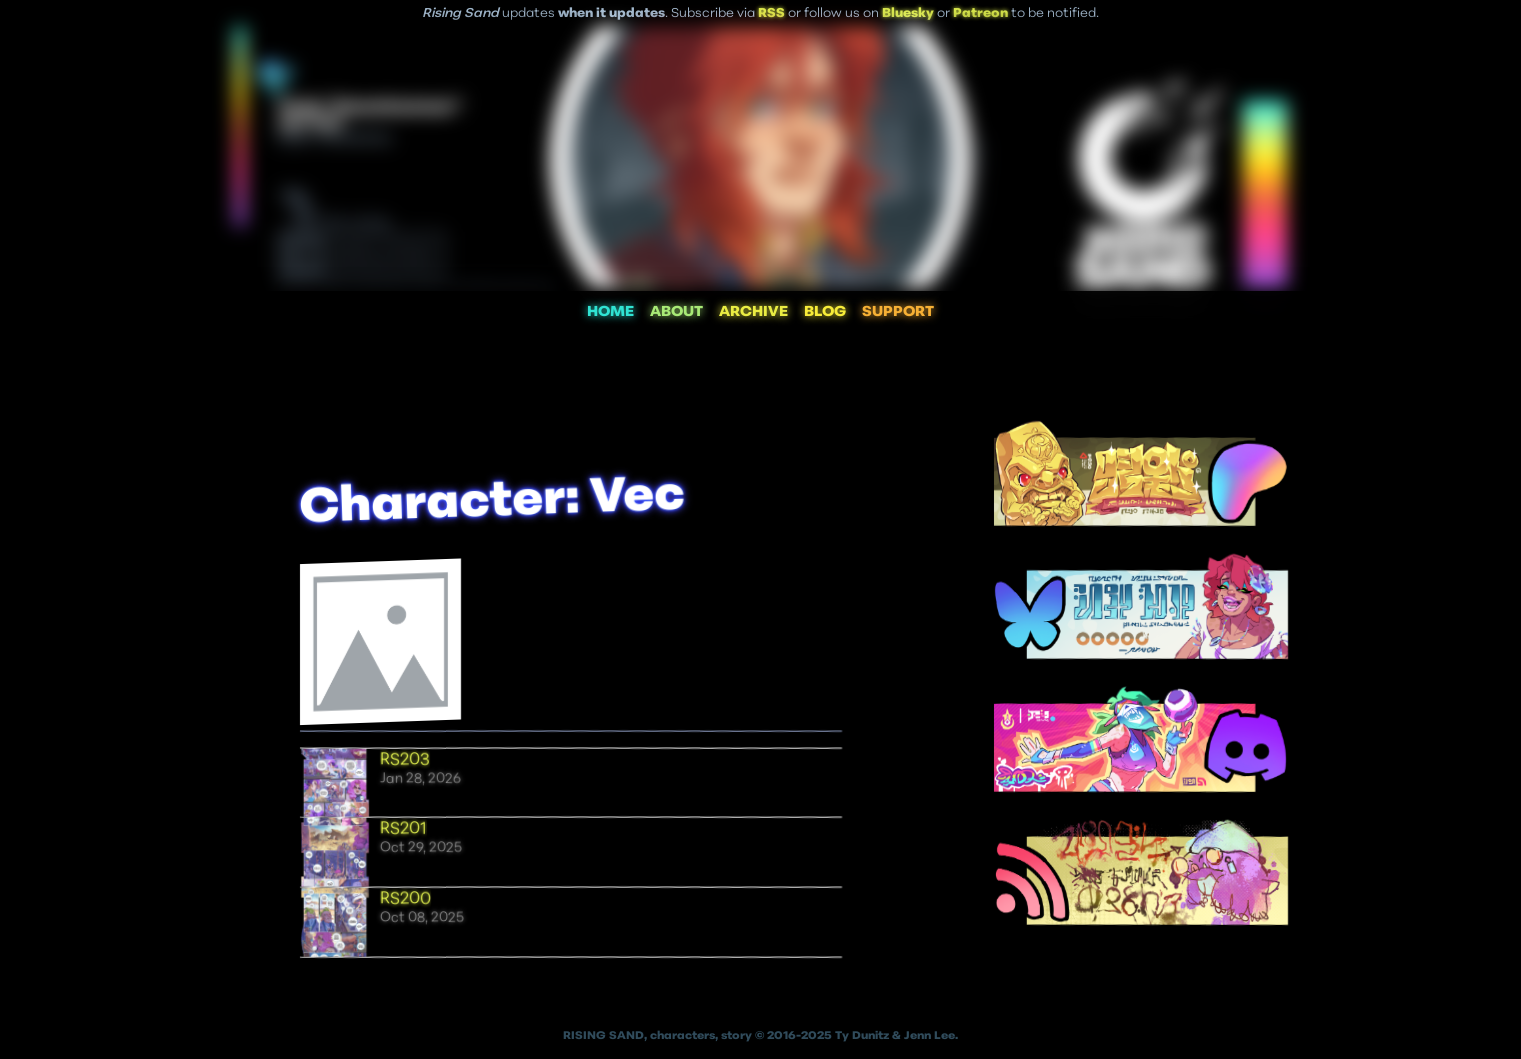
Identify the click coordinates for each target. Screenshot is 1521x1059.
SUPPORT (898, 312)
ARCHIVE (753, 312)
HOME (610, 312)
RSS (771, 13)
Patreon (980, 13)
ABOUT (676, 312)
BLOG (825, 312)
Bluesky (908, 13)
